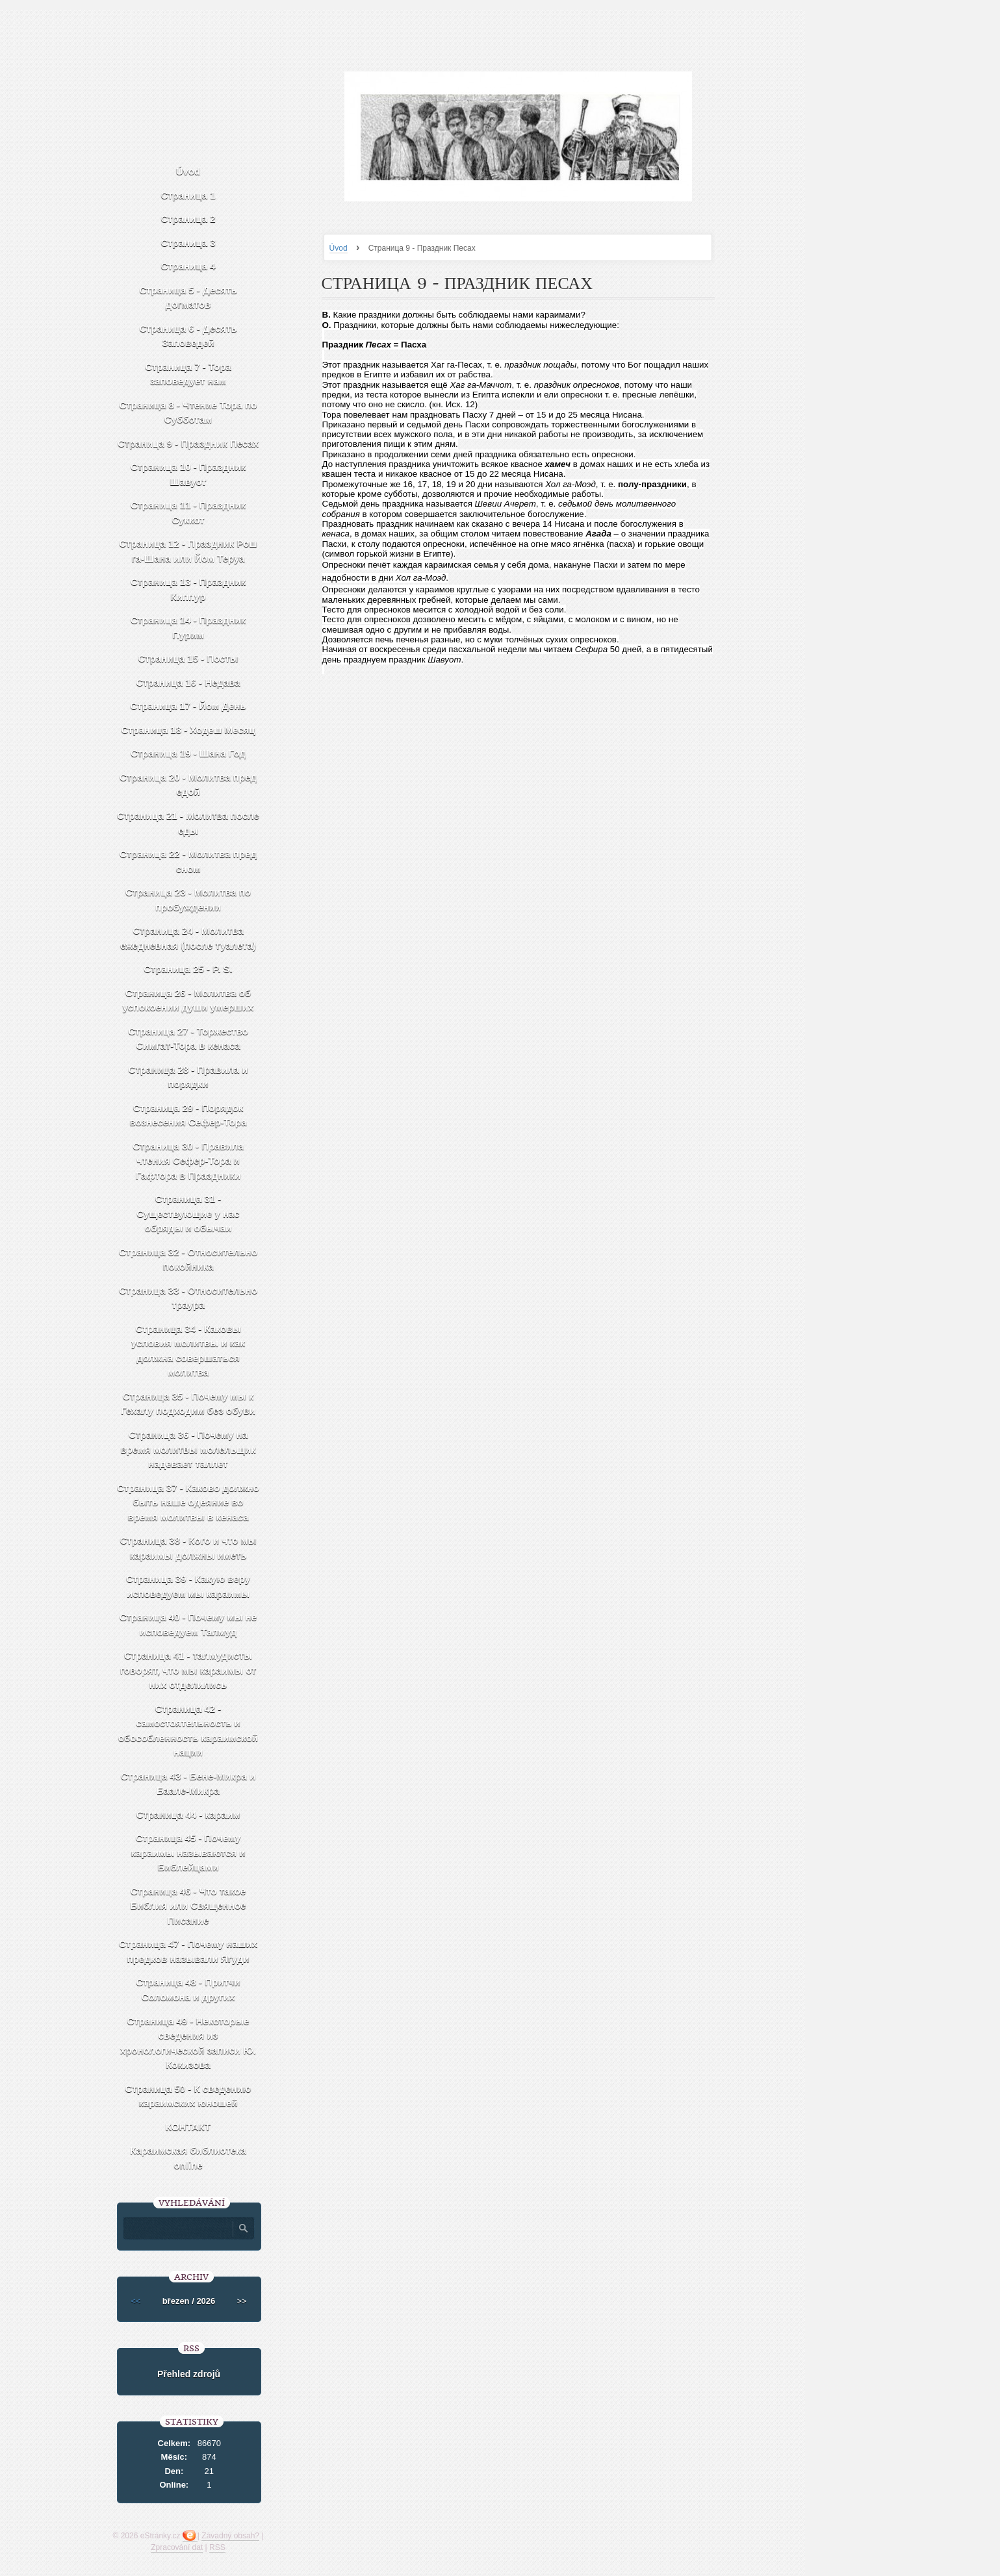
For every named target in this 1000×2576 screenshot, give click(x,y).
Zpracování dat (177, 2547)
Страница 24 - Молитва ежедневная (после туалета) (188, 938)
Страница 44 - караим (188, 1814)
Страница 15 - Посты (188, 658)
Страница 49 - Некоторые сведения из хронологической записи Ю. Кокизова (188, 2043)
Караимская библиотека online (188, 2158)
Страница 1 (187, 195)
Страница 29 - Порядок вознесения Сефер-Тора (187, 1115)
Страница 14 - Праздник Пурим (188, 627)
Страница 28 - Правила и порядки (188, 1077)
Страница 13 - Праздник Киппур (188, 589)
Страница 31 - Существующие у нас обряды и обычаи (187, 1213)
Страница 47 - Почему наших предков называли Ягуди (188, 1951)
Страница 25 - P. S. (188, 968)
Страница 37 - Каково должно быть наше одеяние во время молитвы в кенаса (188, 1502)
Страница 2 (187, 218)
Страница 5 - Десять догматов (188, 297)
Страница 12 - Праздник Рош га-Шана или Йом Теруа (188, 551)
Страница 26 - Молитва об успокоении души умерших (188, 1000)
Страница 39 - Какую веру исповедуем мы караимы (188, 1586)
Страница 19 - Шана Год (188, 753)
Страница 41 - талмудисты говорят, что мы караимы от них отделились (188, 1670)
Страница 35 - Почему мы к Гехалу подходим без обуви (188, 1404)
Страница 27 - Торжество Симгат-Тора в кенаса (188, 1039)
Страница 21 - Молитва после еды (188, 823)
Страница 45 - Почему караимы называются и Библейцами (188, 1852)
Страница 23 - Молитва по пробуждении (188, 900)
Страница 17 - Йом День (188, 705)
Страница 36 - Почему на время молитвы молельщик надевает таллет (187, 1449)
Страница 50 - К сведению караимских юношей (188, 2096)
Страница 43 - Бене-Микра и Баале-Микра (188, 1784)
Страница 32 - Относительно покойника (188, 1259)
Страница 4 (187, 265)
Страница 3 (187, 242)
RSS (217, 2547)
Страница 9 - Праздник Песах (188, 443)
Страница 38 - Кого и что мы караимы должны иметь (188, 1548)
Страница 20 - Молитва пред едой (188, 785)
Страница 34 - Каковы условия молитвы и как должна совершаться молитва (188, 1350)
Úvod (338, 248)
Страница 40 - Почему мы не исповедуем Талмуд (188, 1624)
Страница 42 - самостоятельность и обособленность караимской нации (188, 1730)
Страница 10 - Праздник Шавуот (188, 474)
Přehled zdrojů (188, 2374)
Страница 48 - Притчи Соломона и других (188, 1989)
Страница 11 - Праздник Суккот (188, 512)
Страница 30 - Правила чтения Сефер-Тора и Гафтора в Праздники (188, 1161)
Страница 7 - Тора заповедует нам (188, 374)
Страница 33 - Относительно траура (188, 1298)
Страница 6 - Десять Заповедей (188, 336)
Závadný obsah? (230, 2535)
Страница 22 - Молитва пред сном (188, 861)
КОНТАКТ (188, 2126)
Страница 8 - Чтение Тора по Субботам (188, 412)
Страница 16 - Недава (188, 682)
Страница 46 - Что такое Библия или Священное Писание (188, 1906)
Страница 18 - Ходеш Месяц (188, 729)
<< (135, 2301)
